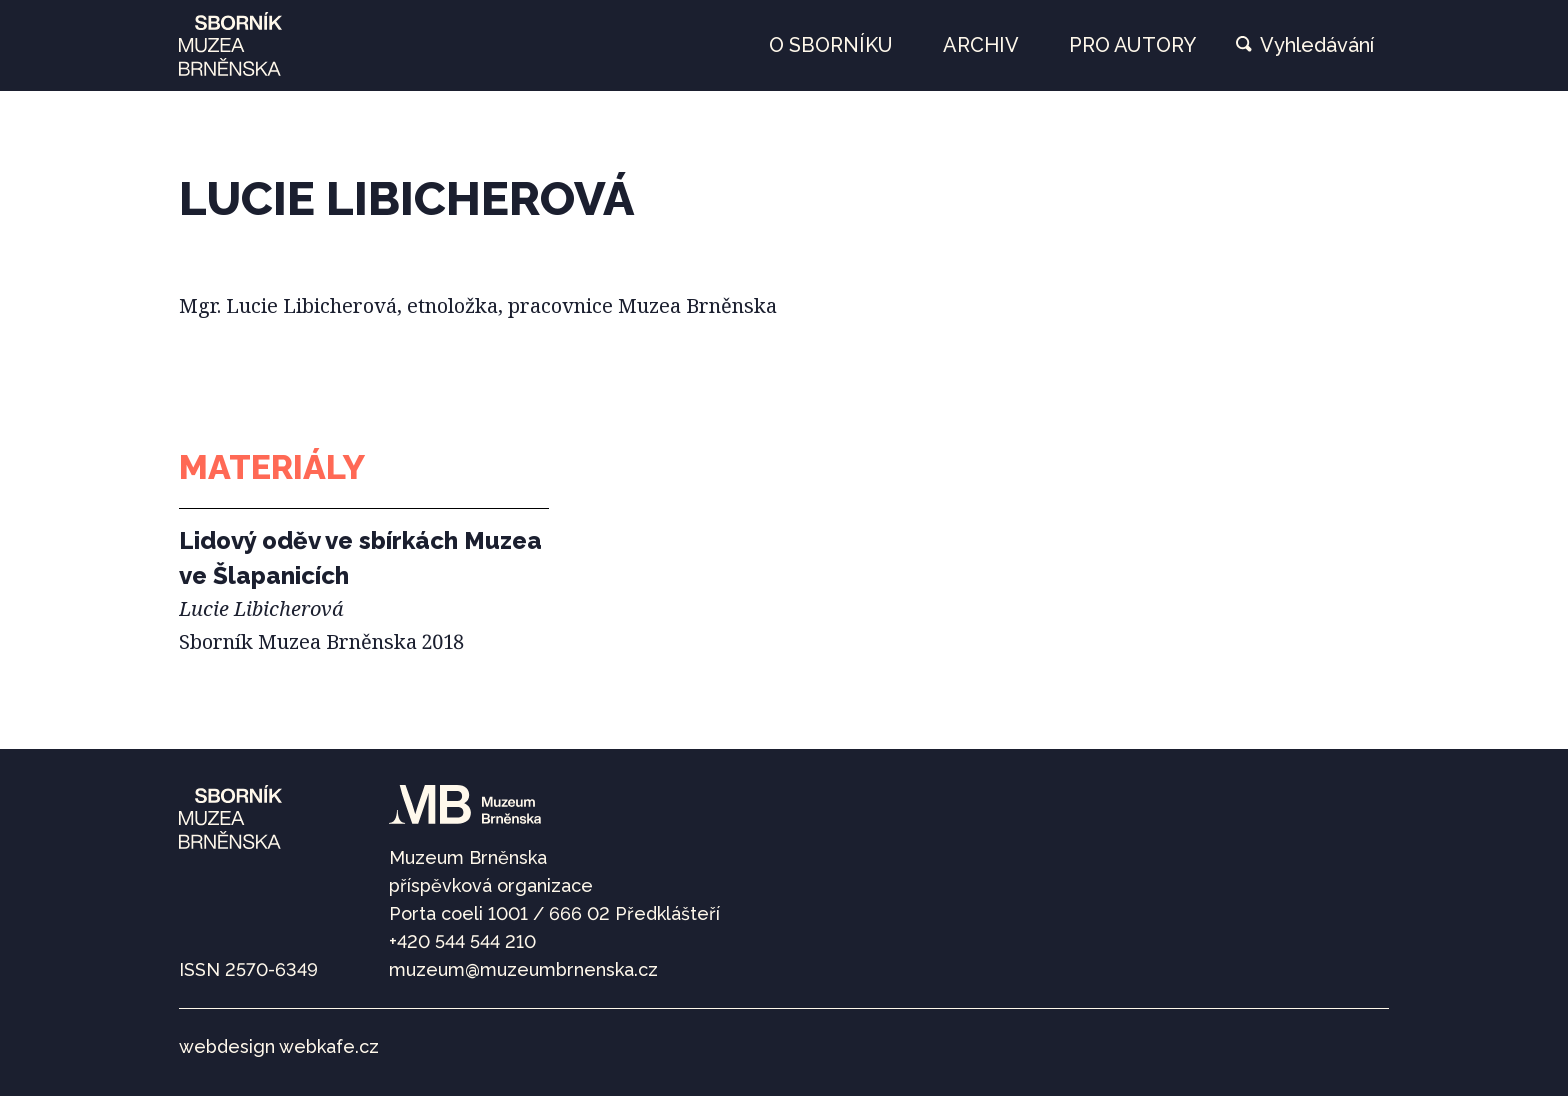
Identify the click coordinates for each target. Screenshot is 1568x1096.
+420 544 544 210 (462, 941)
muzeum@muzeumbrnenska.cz (523, 969)
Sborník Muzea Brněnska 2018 (321, 641)
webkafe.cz (329, 1046)
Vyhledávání (1317, 45)
